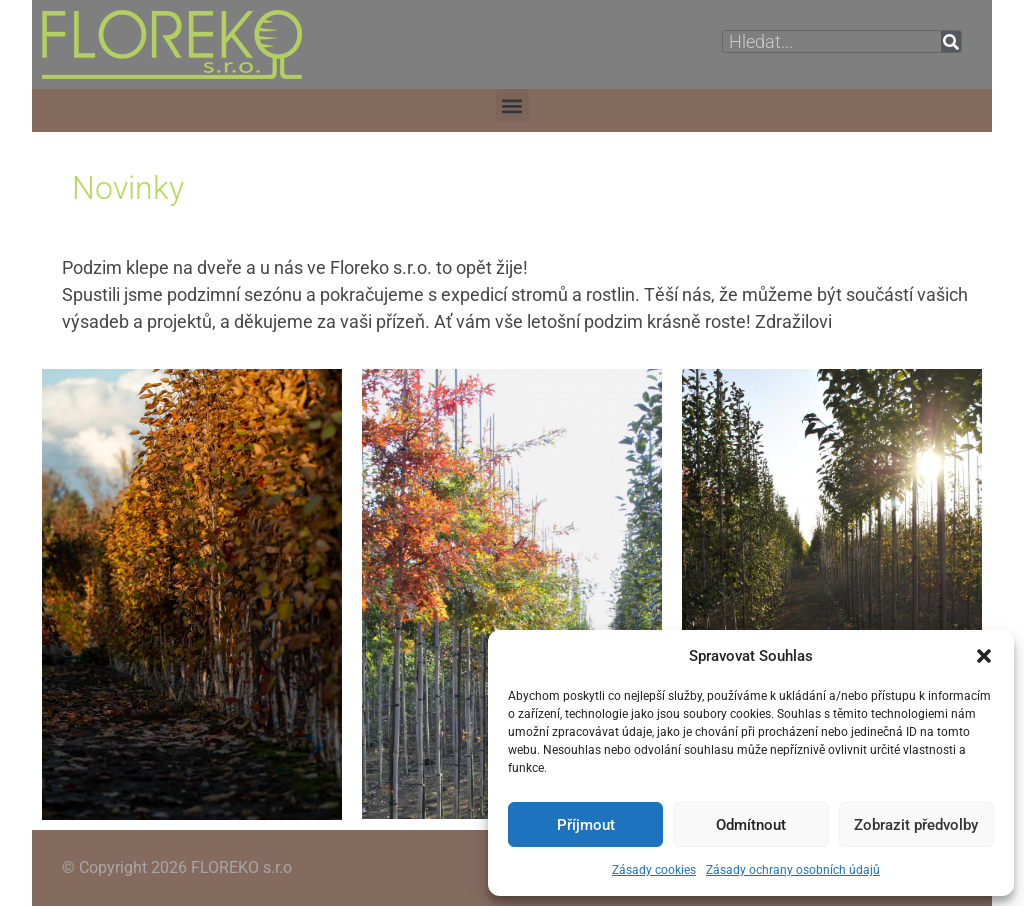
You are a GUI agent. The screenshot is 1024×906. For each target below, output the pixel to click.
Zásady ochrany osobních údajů (793, 870)
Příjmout (586, 825)
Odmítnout (751, 825)
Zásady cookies (654, 870)
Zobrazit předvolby (916, 825)
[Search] (951, 41)
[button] (984, 656)
